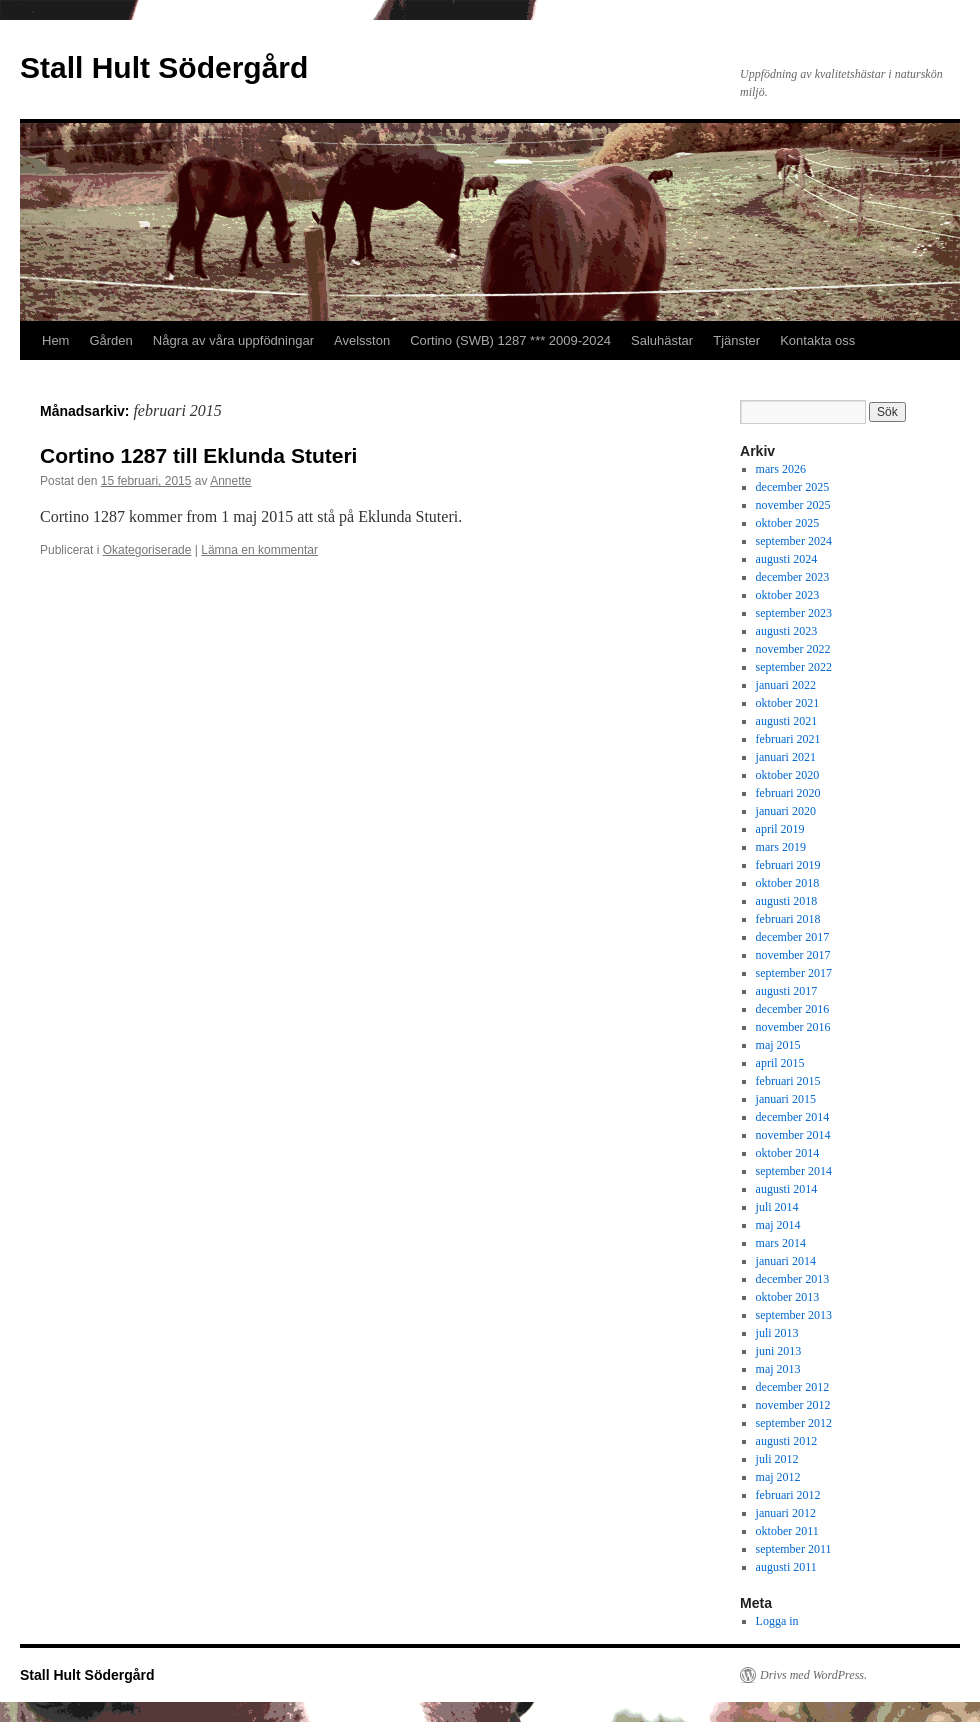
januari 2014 (786, 1261)
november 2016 (793, 1027)
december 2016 (793, 1009)
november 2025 (793, 505)
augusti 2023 (787, 631)
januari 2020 (786, 811)
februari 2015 (788, 1081)
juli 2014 (777, 1207)
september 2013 (794, 1315)
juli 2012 (777, 1459)
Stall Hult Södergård (164, 67)
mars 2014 (781, 1243)
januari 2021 (786, 757)
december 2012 (793, 1387)
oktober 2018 (788, 883)
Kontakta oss (817, 340)
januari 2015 (786, 1099)
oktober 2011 (787, 1531)
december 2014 (793, 1117)
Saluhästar (662, 340)
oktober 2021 (788, 703)
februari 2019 (788, 865)
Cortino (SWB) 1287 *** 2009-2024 (510, 340)
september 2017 (794, 973)
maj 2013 (778, 1369)
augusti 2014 (787, 1189)
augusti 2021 (787, 721)
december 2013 (793, 1279)
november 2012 (793, 1405)
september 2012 (794, 1423)
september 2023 (794, 613)
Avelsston (362, 340)
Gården (110, 340)
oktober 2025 (788, 523)
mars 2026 (781, 469)
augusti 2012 (787, 1441)
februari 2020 (788, 793)
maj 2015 (778, 1045)
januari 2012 (786, 1513)
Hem (55, 340)
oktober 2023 (788, 595)
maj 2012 (778, 1477)
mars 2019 (781, 847)
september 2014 (794, 1171)
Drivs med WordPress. (813, 1675)
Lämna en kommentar (259, 550)
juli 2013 (777, 1333)
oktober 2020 (788, 775)
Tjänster (736, 340)
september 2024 (794, 541)
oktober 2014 (788, 1153)
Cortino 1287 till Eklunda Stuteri (198, 455)
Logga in (777, 1621)
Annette (230, 481)
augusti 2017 (787, 991)
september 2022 (794, 667)
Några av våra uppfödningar (233, 340)
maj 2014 (778, 1225)
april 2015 (780, 1063)
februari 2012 (788, 1495)
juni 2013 (779, 1351)
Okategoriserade (147, 550)
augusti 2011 (786, 1567)
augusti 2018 (787, 901)
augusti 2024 (787, 559)
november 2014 (793, 1135)
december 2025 (793, 487)
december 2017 (793, 937)
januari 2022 (786, 685)
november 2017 (793, 955)
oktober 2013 (788, 1297)
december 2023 (793, 577)
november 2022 (793, 649)
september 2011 (794, 1549)
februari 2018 (788, 919)
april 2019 (780, 829)
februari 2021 (788, 739)
